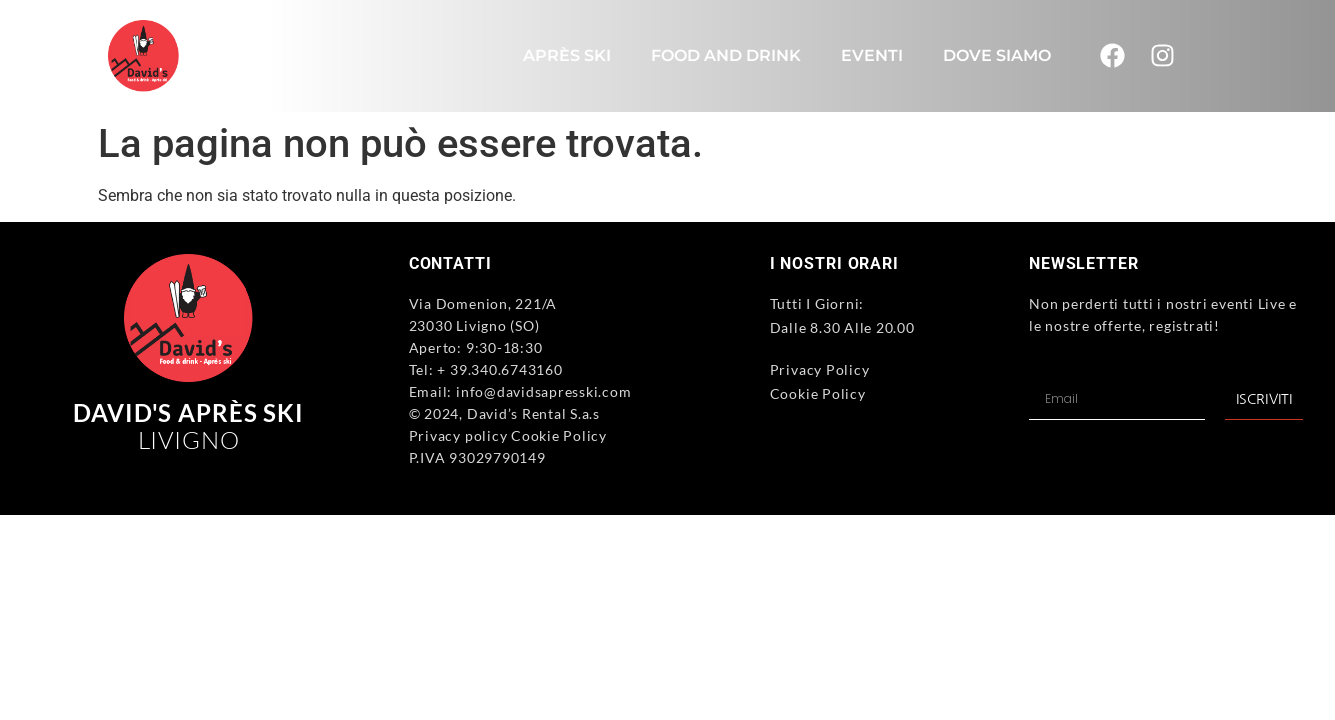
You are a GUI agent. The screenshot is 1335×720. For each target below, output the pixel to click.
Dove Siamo (997, 55)
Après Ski (567, 55)
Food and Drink (726, 55)
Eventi (872, 55)
